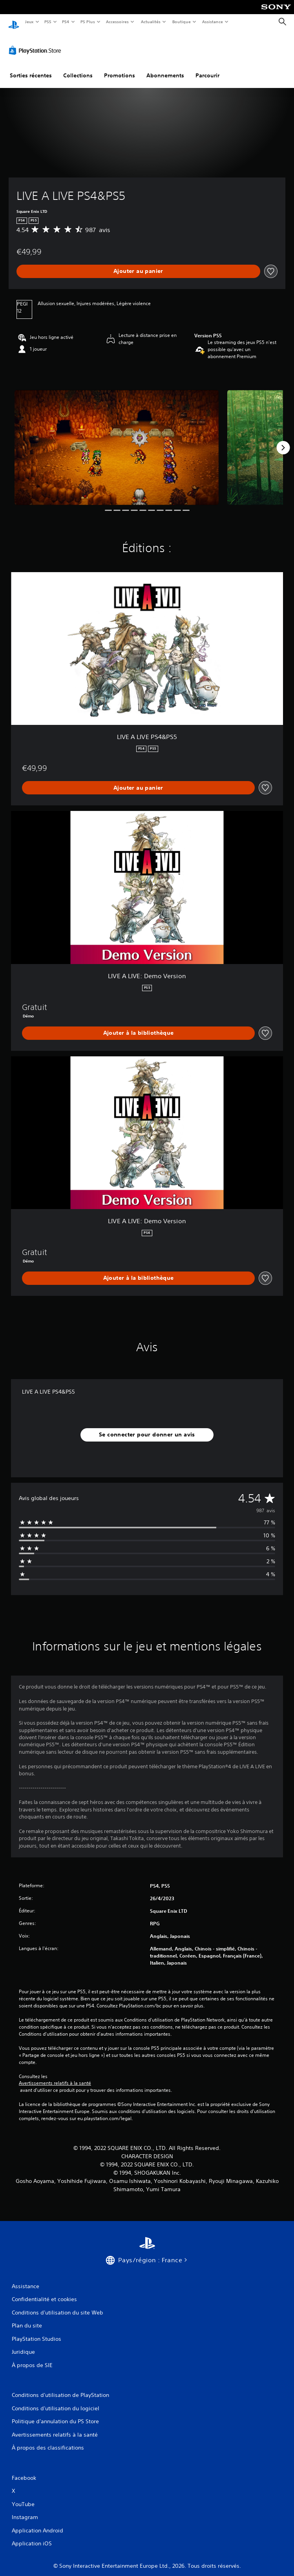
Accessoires (117, 21)
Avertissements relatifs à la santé (55, 2076)
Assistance (212, 21)
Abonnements (165, 67)
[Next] (283, 440)
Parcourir (207, 67)
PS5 (48, 21)
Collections (78, 67)
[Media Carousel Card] (117, 440)
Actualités (151, 21)
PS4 (66, 21)
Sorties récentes (31, 67)
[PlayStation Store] (36, 43)
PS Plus (87, 21)
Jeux (29, 21)
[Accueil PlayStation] (13, 21)
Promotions (119, 67)
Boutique (181, 21)
